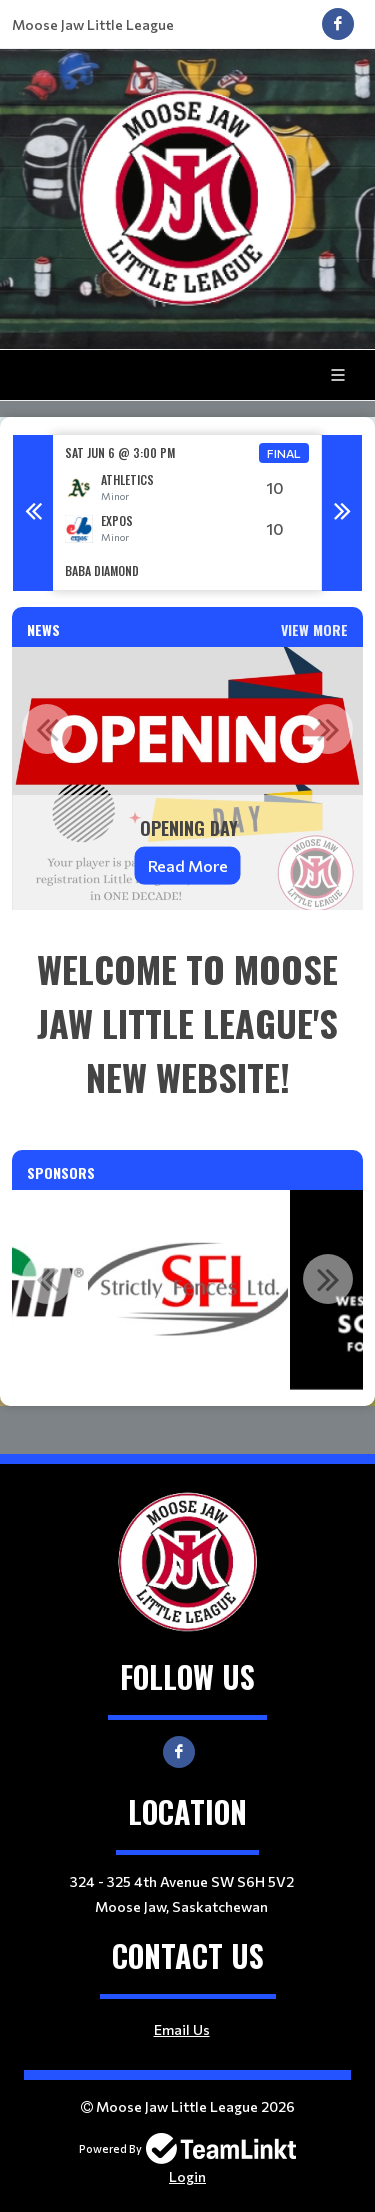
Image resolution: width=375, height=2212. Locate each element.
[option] (187, 512)
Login (187, 2176)
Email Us (182, 2029)
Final (284, 453)
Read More (188, 865)
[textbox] (187, 1023)
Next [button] (342, 513)
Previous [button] (33, 513)
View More (314, 629)
